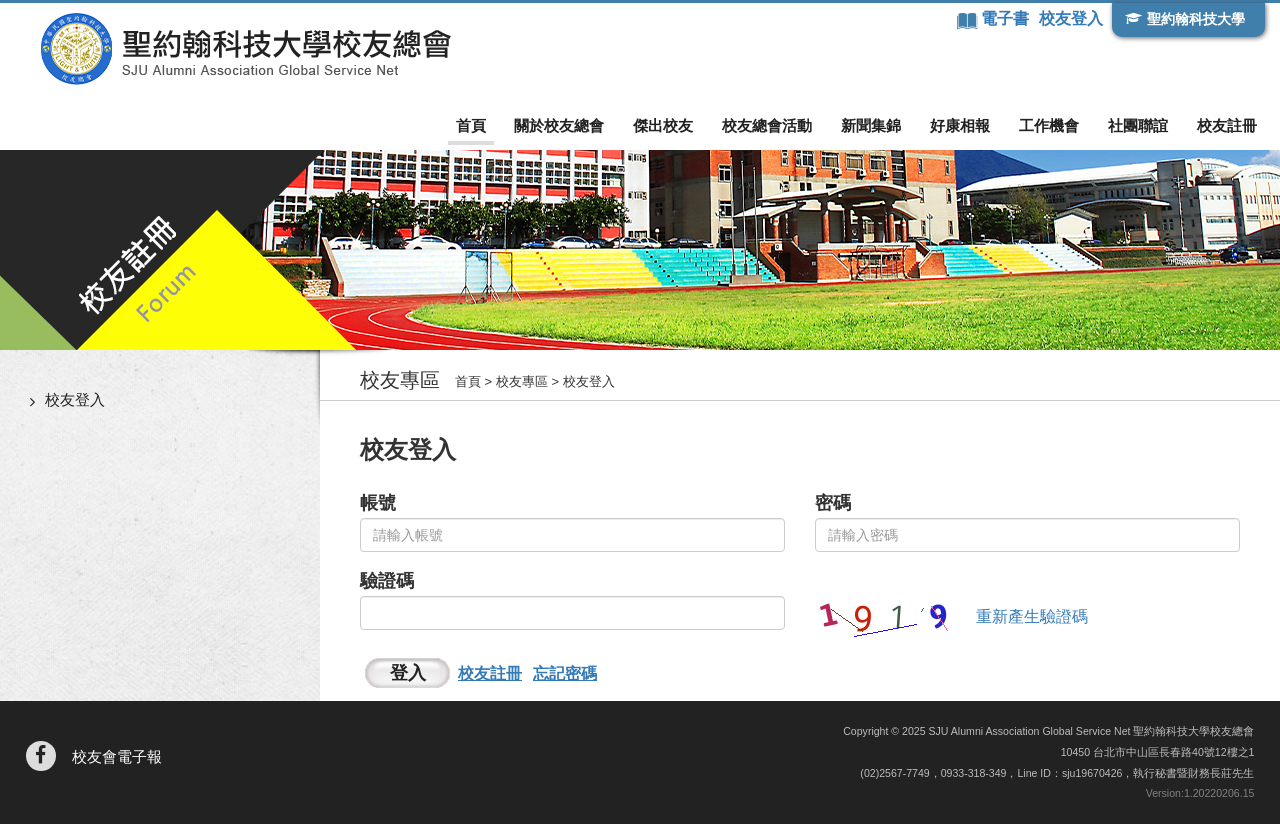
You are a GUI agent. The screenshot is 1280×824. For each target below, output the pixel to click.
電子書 (1007, 18)
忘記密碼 (565, 673)
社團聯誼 (1138, 125)
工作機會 (1049, 125)
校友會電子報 (117, 756)
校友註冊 (1227, 125)
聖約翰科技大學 (1196, 19)
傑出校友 (663, 125)
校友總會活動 (767, 125)
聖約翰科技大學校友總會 (245, 49)
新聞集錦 (871, 125)
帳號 (378, 503)
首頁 (471, 125)
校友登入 (1071, 18)
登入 (408, 673)
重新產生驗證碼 (1032, 616)
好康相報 (960, 125)
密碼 (833, 503)
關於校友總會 (559, 125)
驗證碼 (387, 581)
